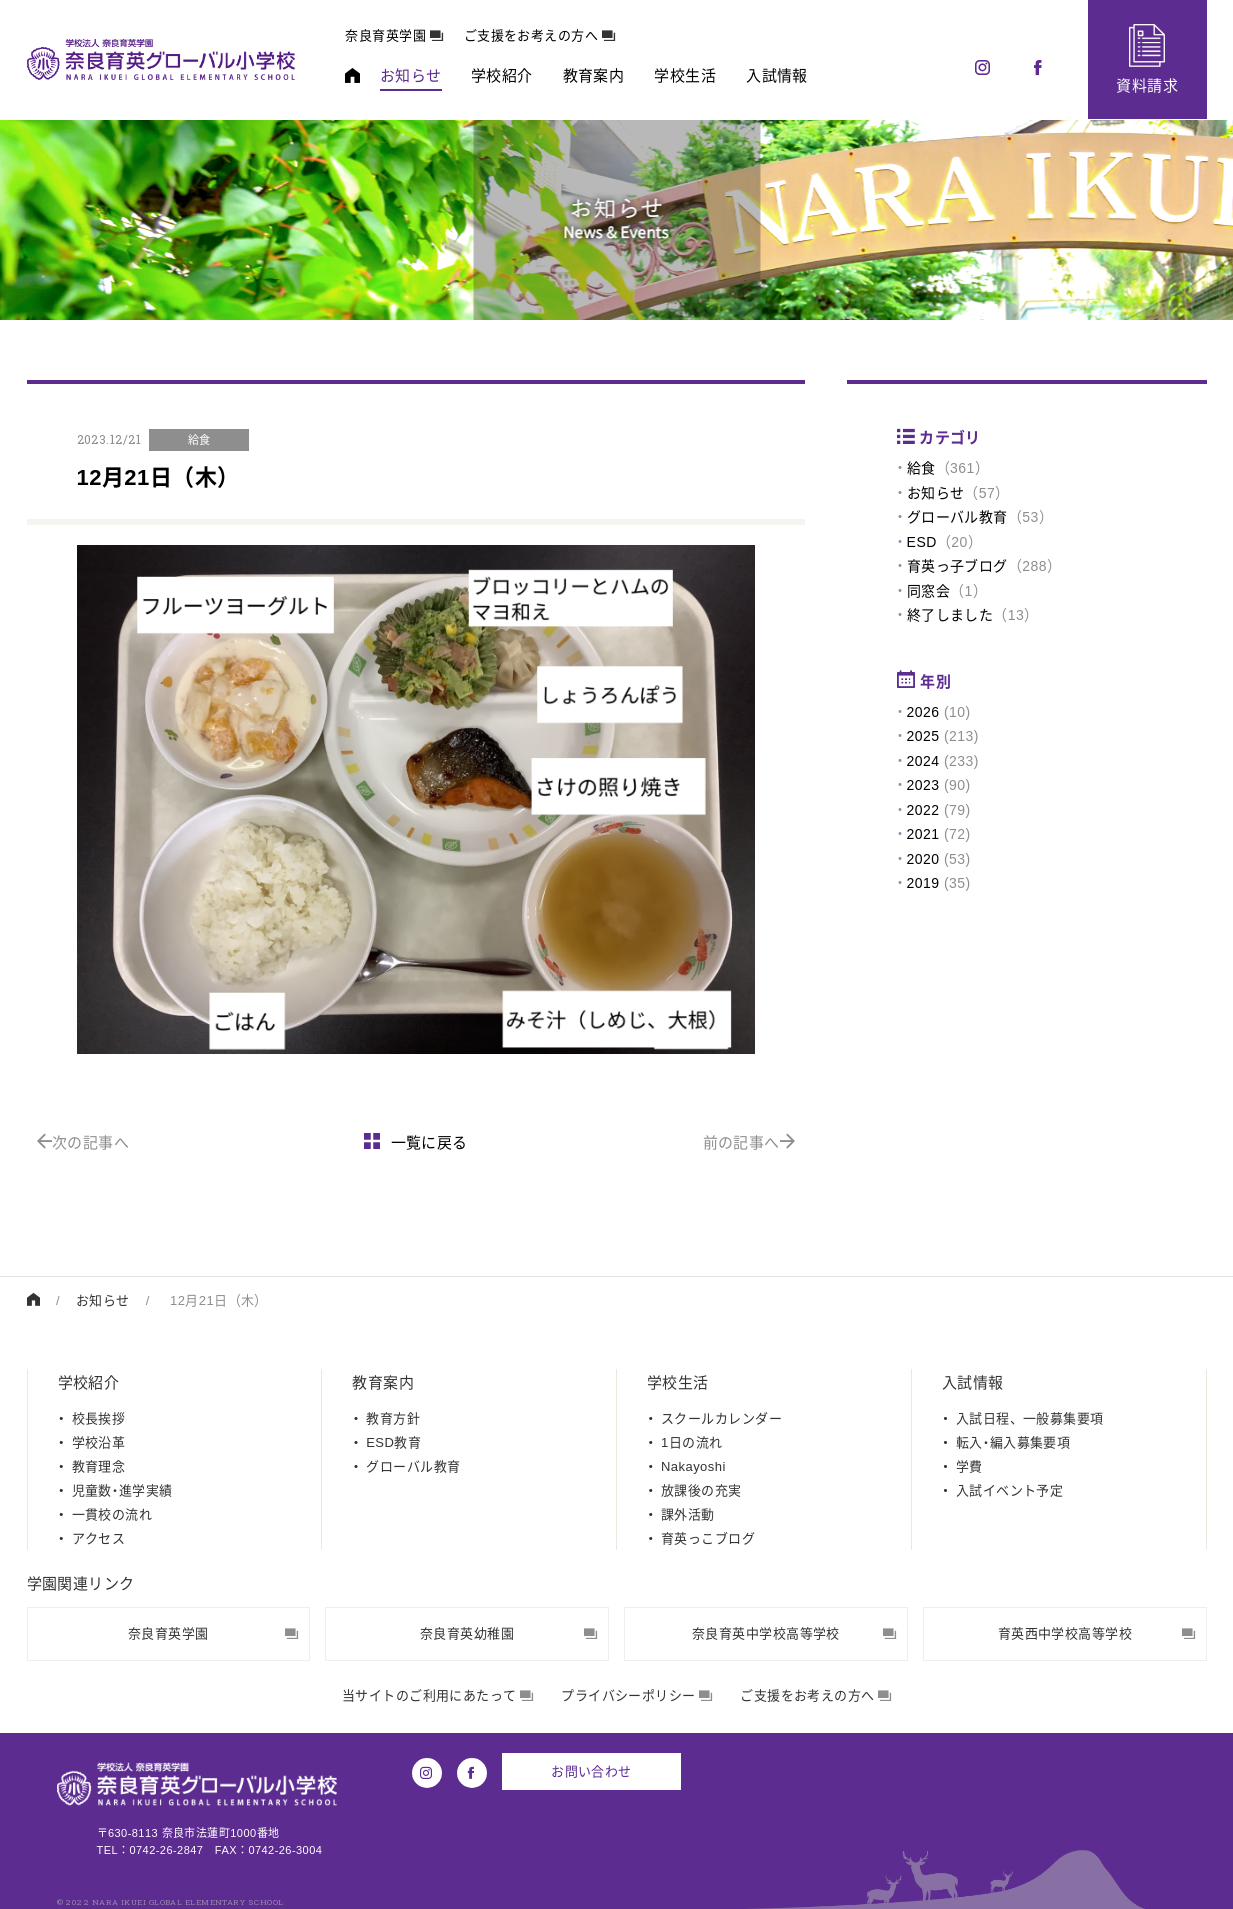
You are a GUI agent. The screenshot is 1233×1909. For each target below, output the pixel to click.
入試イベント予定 (1010, 1490)
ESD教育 (393, 1442)
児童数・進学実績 (122, 1490)
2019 (923, 883)
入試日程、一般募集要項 (1030, 1418)
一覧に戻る (416, 1142)
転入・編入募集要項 (1013, 1442)
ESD (922, 542)
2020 (923, 859)
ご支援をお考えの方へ (540, 35)
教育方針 (393, 1418)
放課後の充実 (701, 1490)
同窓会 (928, 591)
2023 (923, 785)
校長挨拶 (99, 1418)
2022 (923, 810)
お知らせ (936, 493)
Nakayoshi (693, 1466)
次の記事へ (83, 1142)
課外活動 (688, 1514)
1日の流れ (691, 1442)
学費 (969, 1466)
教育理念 (99, 1466)
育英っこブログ (708, 1538)
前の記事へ (749, 1142)
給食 (921, 468)
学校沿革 (99, 1442)
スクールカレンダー (721, 1418)
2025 (923, 736)
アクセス (99, 1538)
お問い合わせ (591, 1771)
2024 (923, 761)
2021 (923, 834)
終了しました (950, 615)
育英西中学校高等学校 (1097, 1633)
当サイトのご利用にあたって (437, 1695)
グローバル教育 (957, 517)
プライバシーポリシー (636, 1695)
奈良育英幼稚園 (509, 1633)
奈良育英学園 (395, 35)
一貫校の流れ (112, 1514)
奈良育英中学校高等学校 (794, 1633)
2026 (923, 712)
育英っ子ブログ (957, 566)
